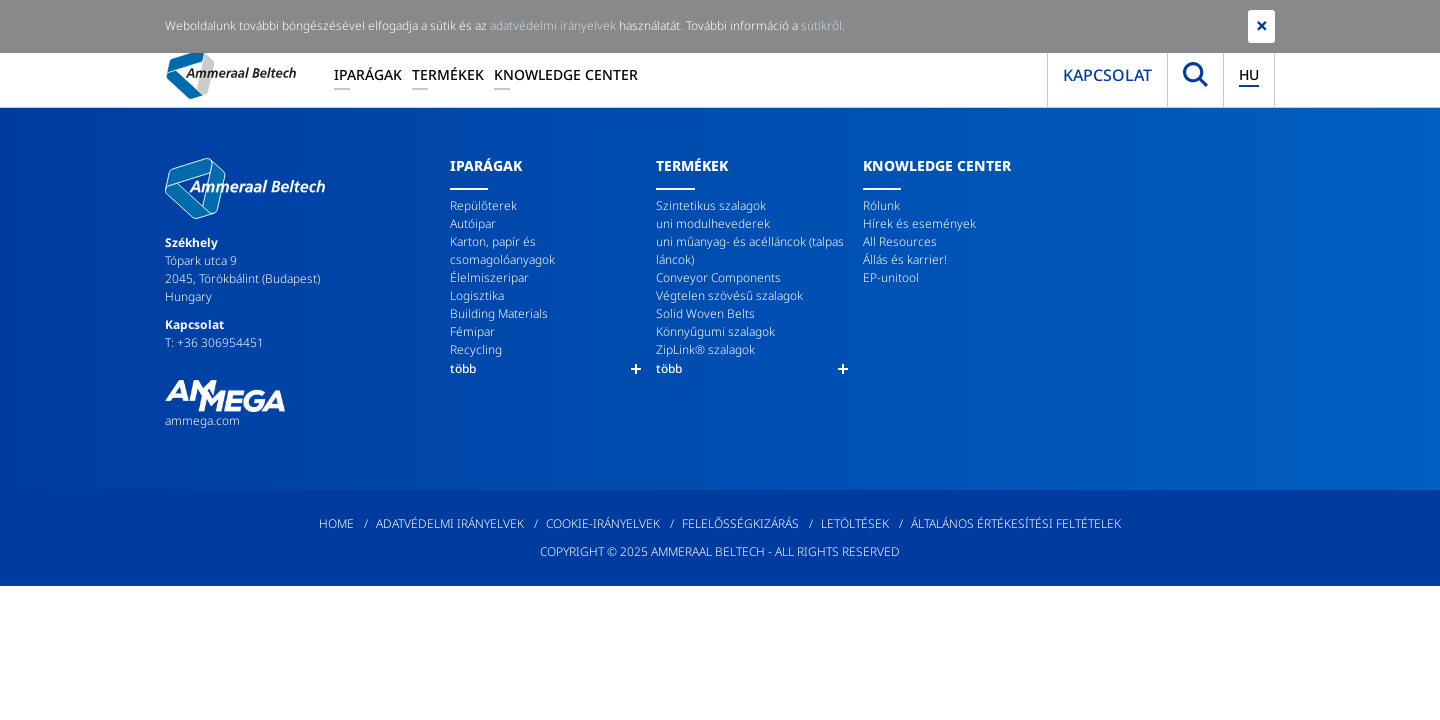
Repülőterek (483, 205)
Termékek (448, 74)
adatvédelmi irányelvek (553, 25)
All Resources (900, 241)
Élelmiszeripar (489, 277)
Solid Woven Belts (705, 313)
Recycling (476, 349)
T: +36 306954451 (214, 342)
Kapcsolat (1107, 75)
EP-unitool (891, 277)
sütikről (821, 25)
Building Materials (499, 313)
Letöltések (855, 523)
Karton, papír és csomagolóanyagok (502, 250)
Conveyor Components (718, 277)
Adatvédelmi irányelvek (450, 523)
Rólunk (881, 205)
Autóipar (473, 223)
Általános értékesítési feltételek (1016, 523)
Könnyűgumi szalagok (715, 331)
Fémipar (472, 331)
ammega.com (202, 420)
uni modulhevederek (713, 223)
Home (336, 523)
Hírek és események (919, 223)
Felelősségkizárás (740, 523)
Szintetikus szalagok (711, 205)
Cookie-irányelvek (603, 523)
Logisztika (477, 295)
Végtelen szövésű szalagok (729, 295)
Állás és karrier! (905, 259)
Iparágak (368, 74)
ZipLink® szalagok (705, 349)
